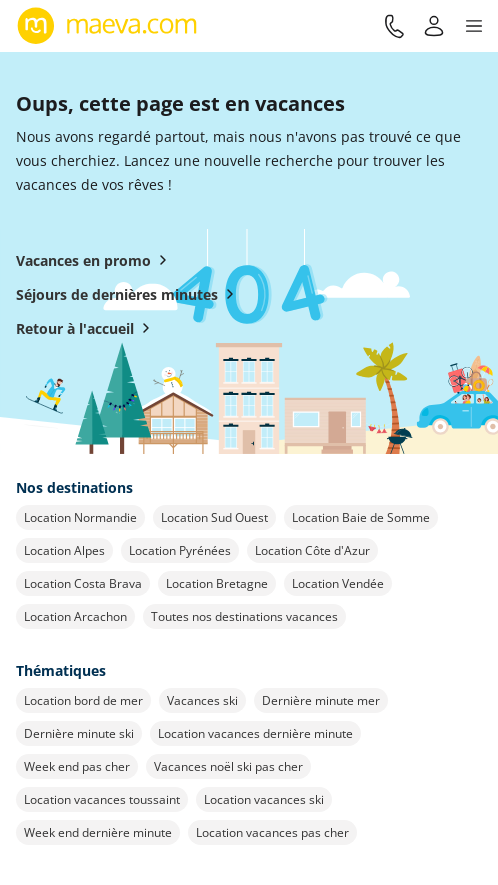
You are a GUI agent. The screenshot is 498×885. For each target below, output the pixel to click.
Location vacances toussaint (102, 799)
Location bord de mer (83, 700)
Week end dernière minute (98, 832)
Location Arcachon (75, 616)
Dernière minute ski (79, 733)
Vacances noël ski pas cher (228, 766)
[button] (474, 26)
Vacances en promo (95, 260)
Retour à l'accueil (87, 328)
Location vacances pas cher (272, 832)
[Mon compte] (434, 26)
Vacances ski (202, 700)
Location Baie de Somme (361, 517)
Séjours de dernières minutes (129, 294)
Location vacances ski (264, 799)
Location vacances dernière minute (255, 733)
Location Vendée (338, 583)
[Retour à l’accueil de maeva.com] (107, 26)
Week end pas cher (77, 766)
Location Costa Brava (83, 583)
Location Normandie (80, 517)
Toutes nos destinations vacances (244, 616)
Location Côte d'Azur (312, 550)
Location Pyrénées (180, 550)
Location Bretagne (217, 583)
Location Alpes (64, 550)
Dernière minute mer (321, 700)
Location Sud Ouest (214, 517)
